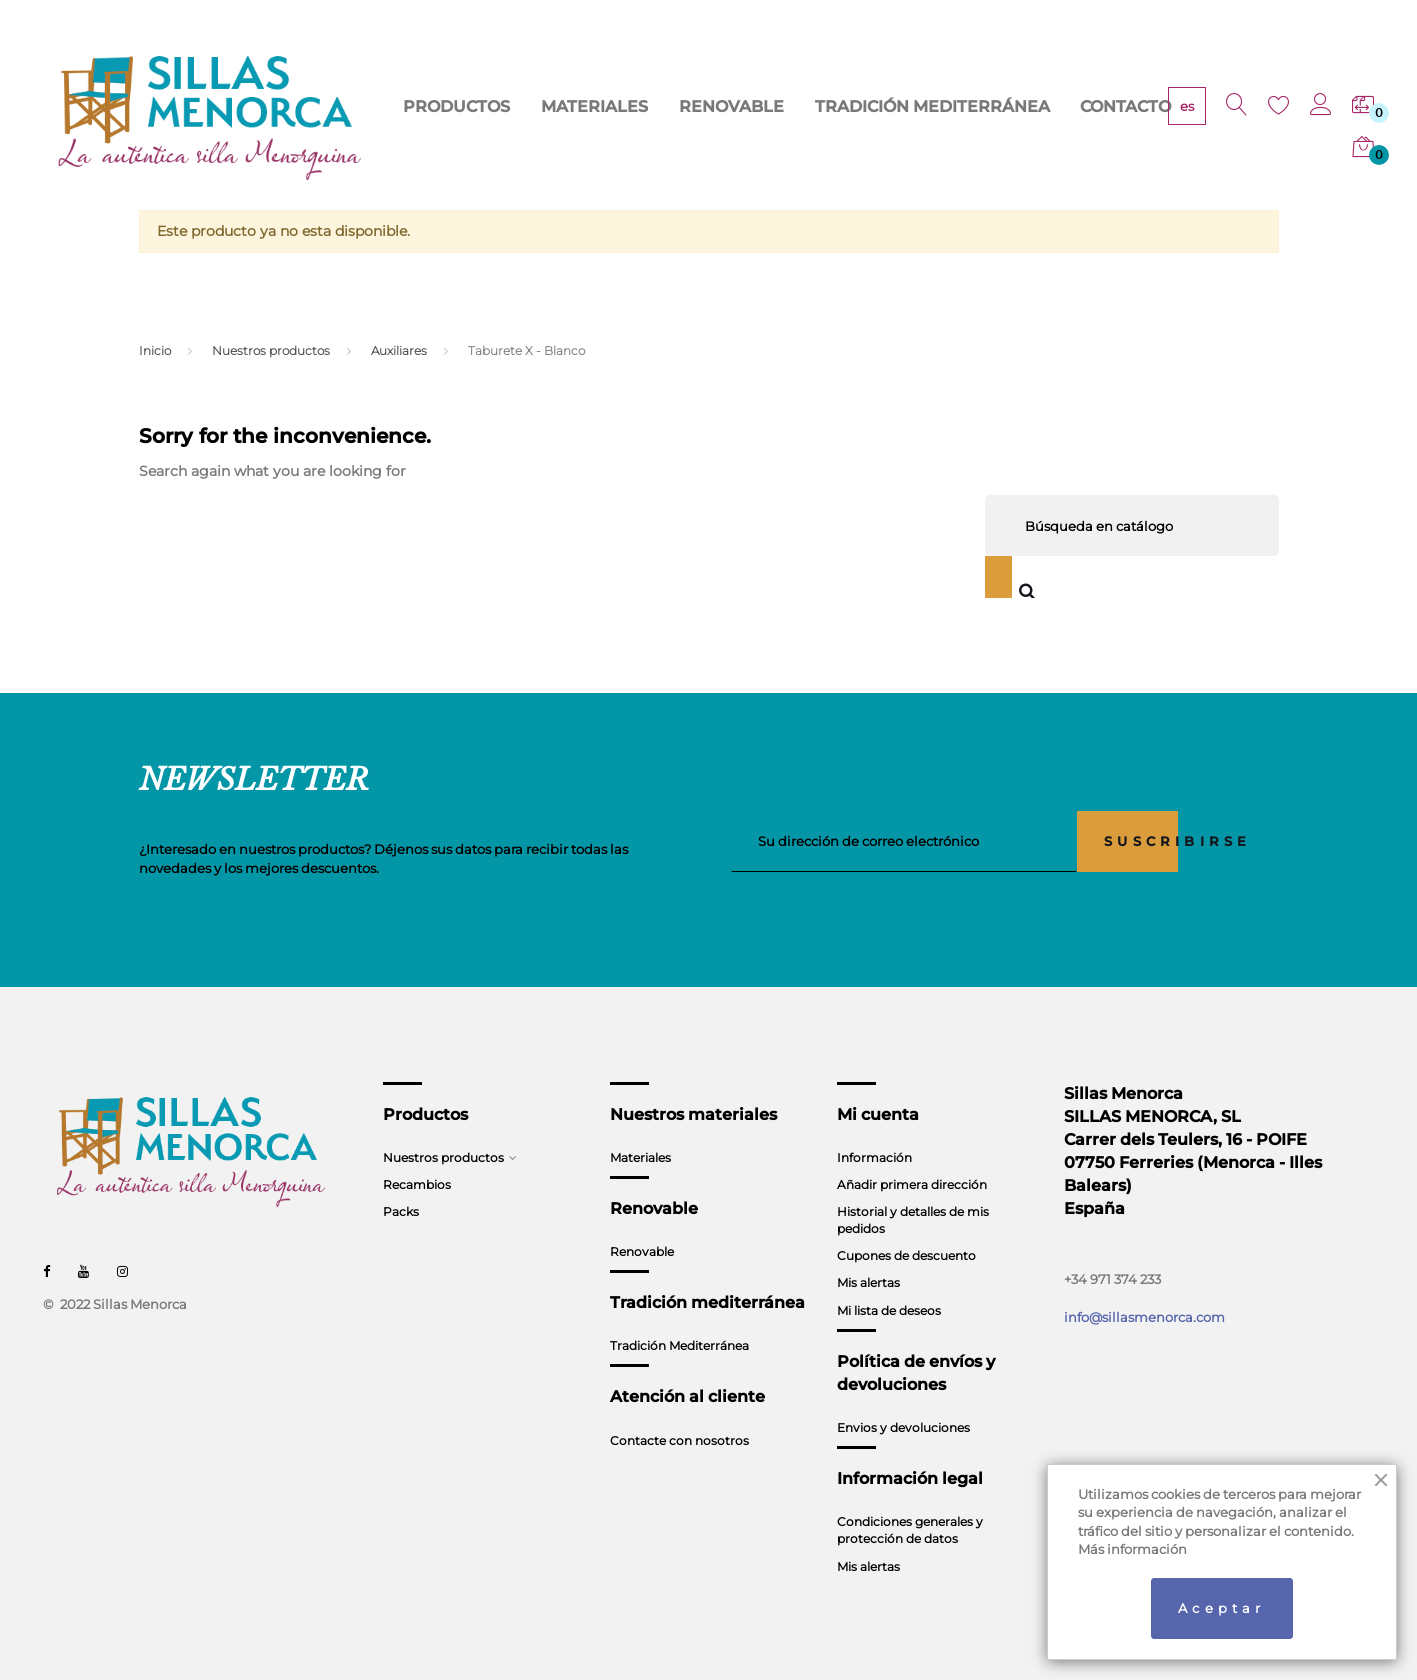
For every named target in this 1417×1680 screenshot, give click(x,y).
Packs (401, 1211)
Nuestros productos (443, 1157)
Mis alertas (868, 1282)
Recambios (417, 1184)
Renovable (642, 1251)
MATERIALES (670, 119)
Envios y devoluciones (903, 1427)
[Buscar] (1132, 525)
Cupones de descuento (906, 1255)
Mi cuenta (878, 1114)
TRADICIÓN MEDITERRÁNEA (939, 119)
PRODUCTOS (558, 119)
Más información (1132, 1549)
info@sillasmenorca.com (1144, 1317)
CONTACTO (1093, 119)
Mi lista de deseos (889, 1310)
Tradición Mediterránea (679, 1345)
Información (874, 1157)
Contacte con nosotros (679, 1440)
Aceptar (1221, 1608)
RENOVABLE (780, 119)
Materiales (640, 1157)
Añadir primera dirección (912, 1184)
